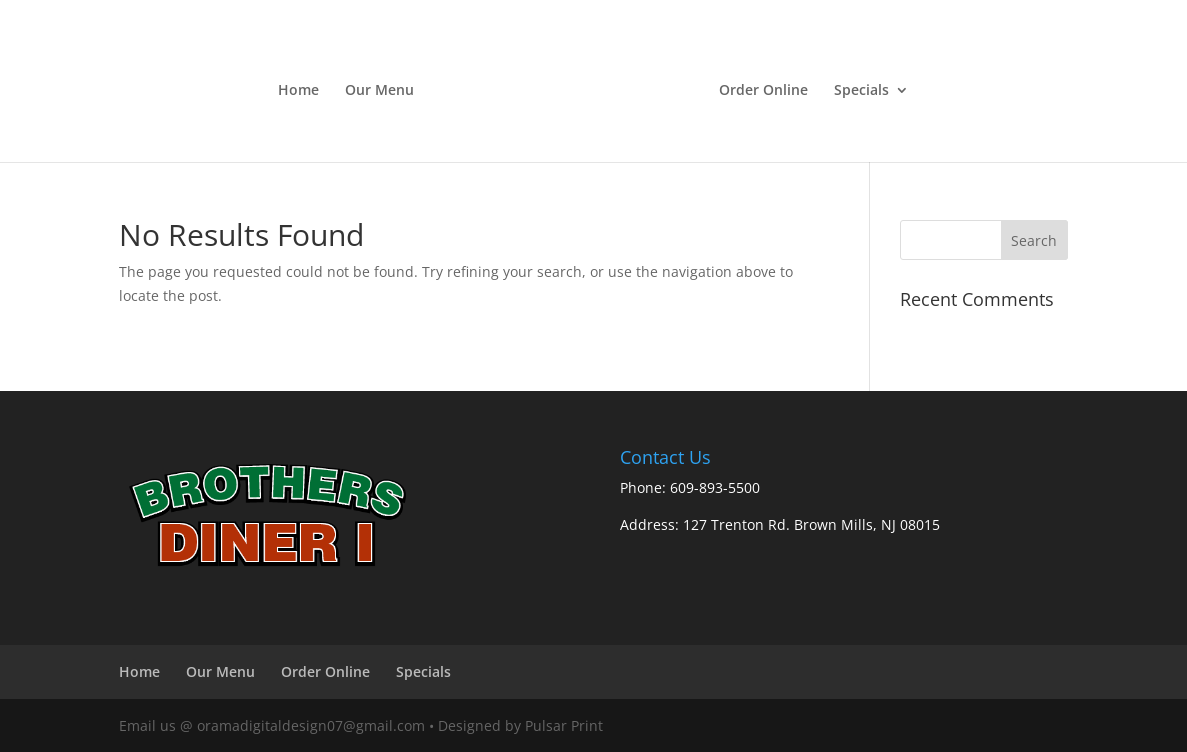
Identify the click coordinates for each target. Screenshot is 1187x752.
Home (298, 91)
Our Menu (379, 91)
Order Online (763, 91)
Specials (861, 91)
